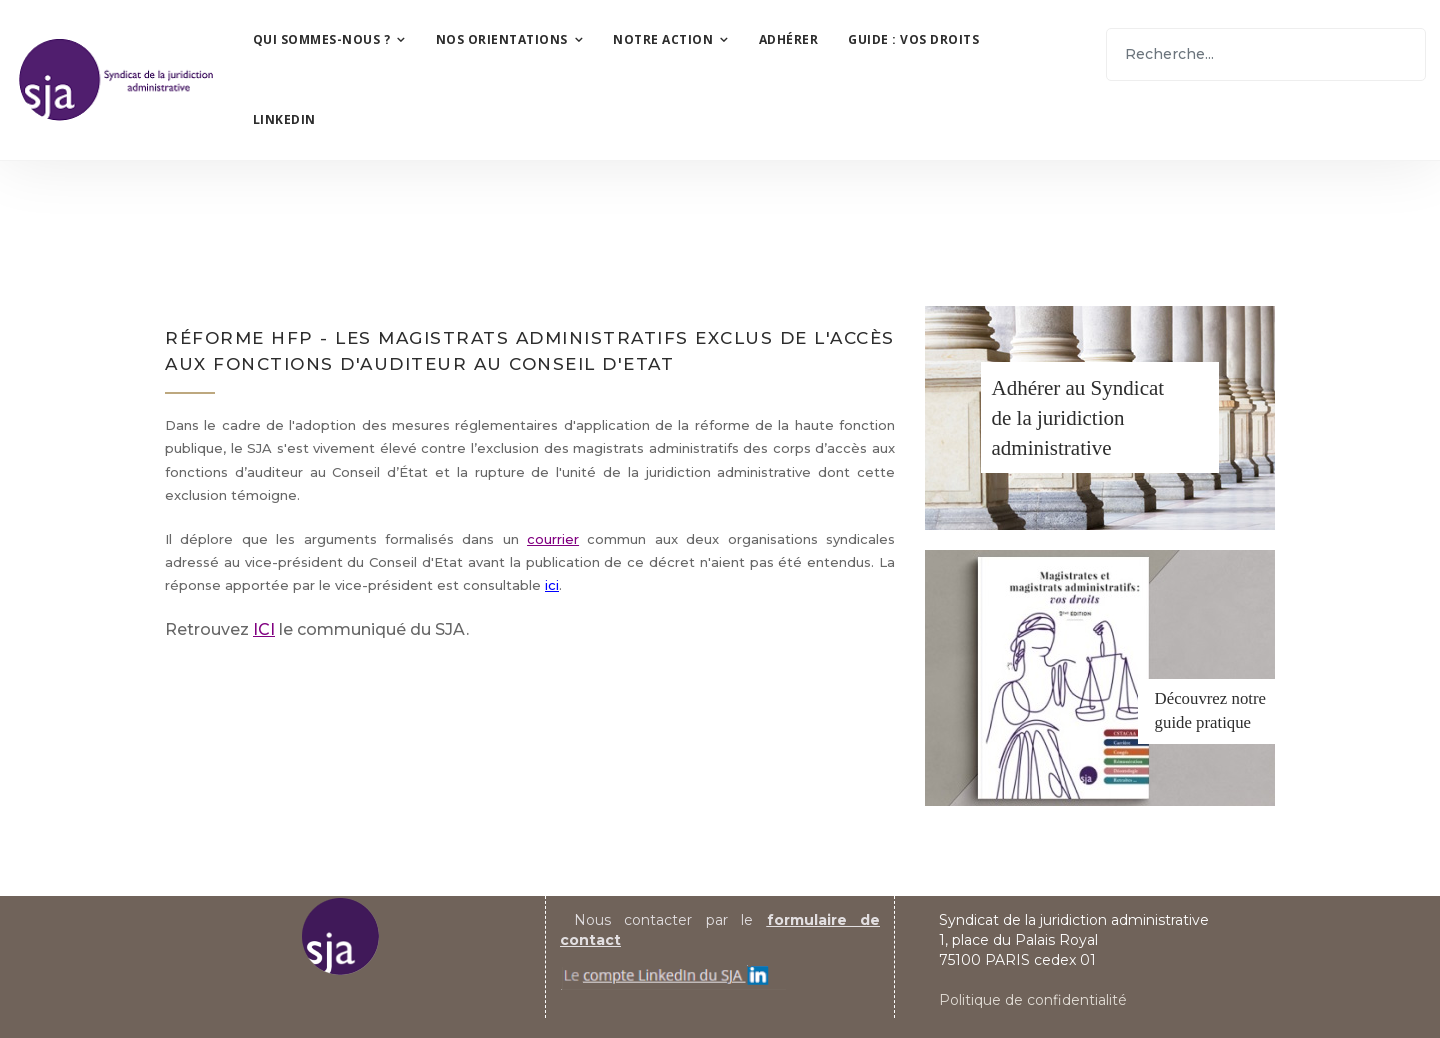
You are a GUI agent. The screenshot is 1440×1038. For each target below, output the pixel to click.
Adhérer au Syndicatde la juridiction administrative (1078, 418)
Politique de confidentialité (1033, 1000)
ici (552, 585)
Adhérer (789, 39)
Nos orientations (502, 39)
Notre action (663, 39)
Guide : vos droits (913, 39)
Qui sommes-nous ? (322, 39)
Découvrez (1191, 698)
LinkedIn (284, 119)
